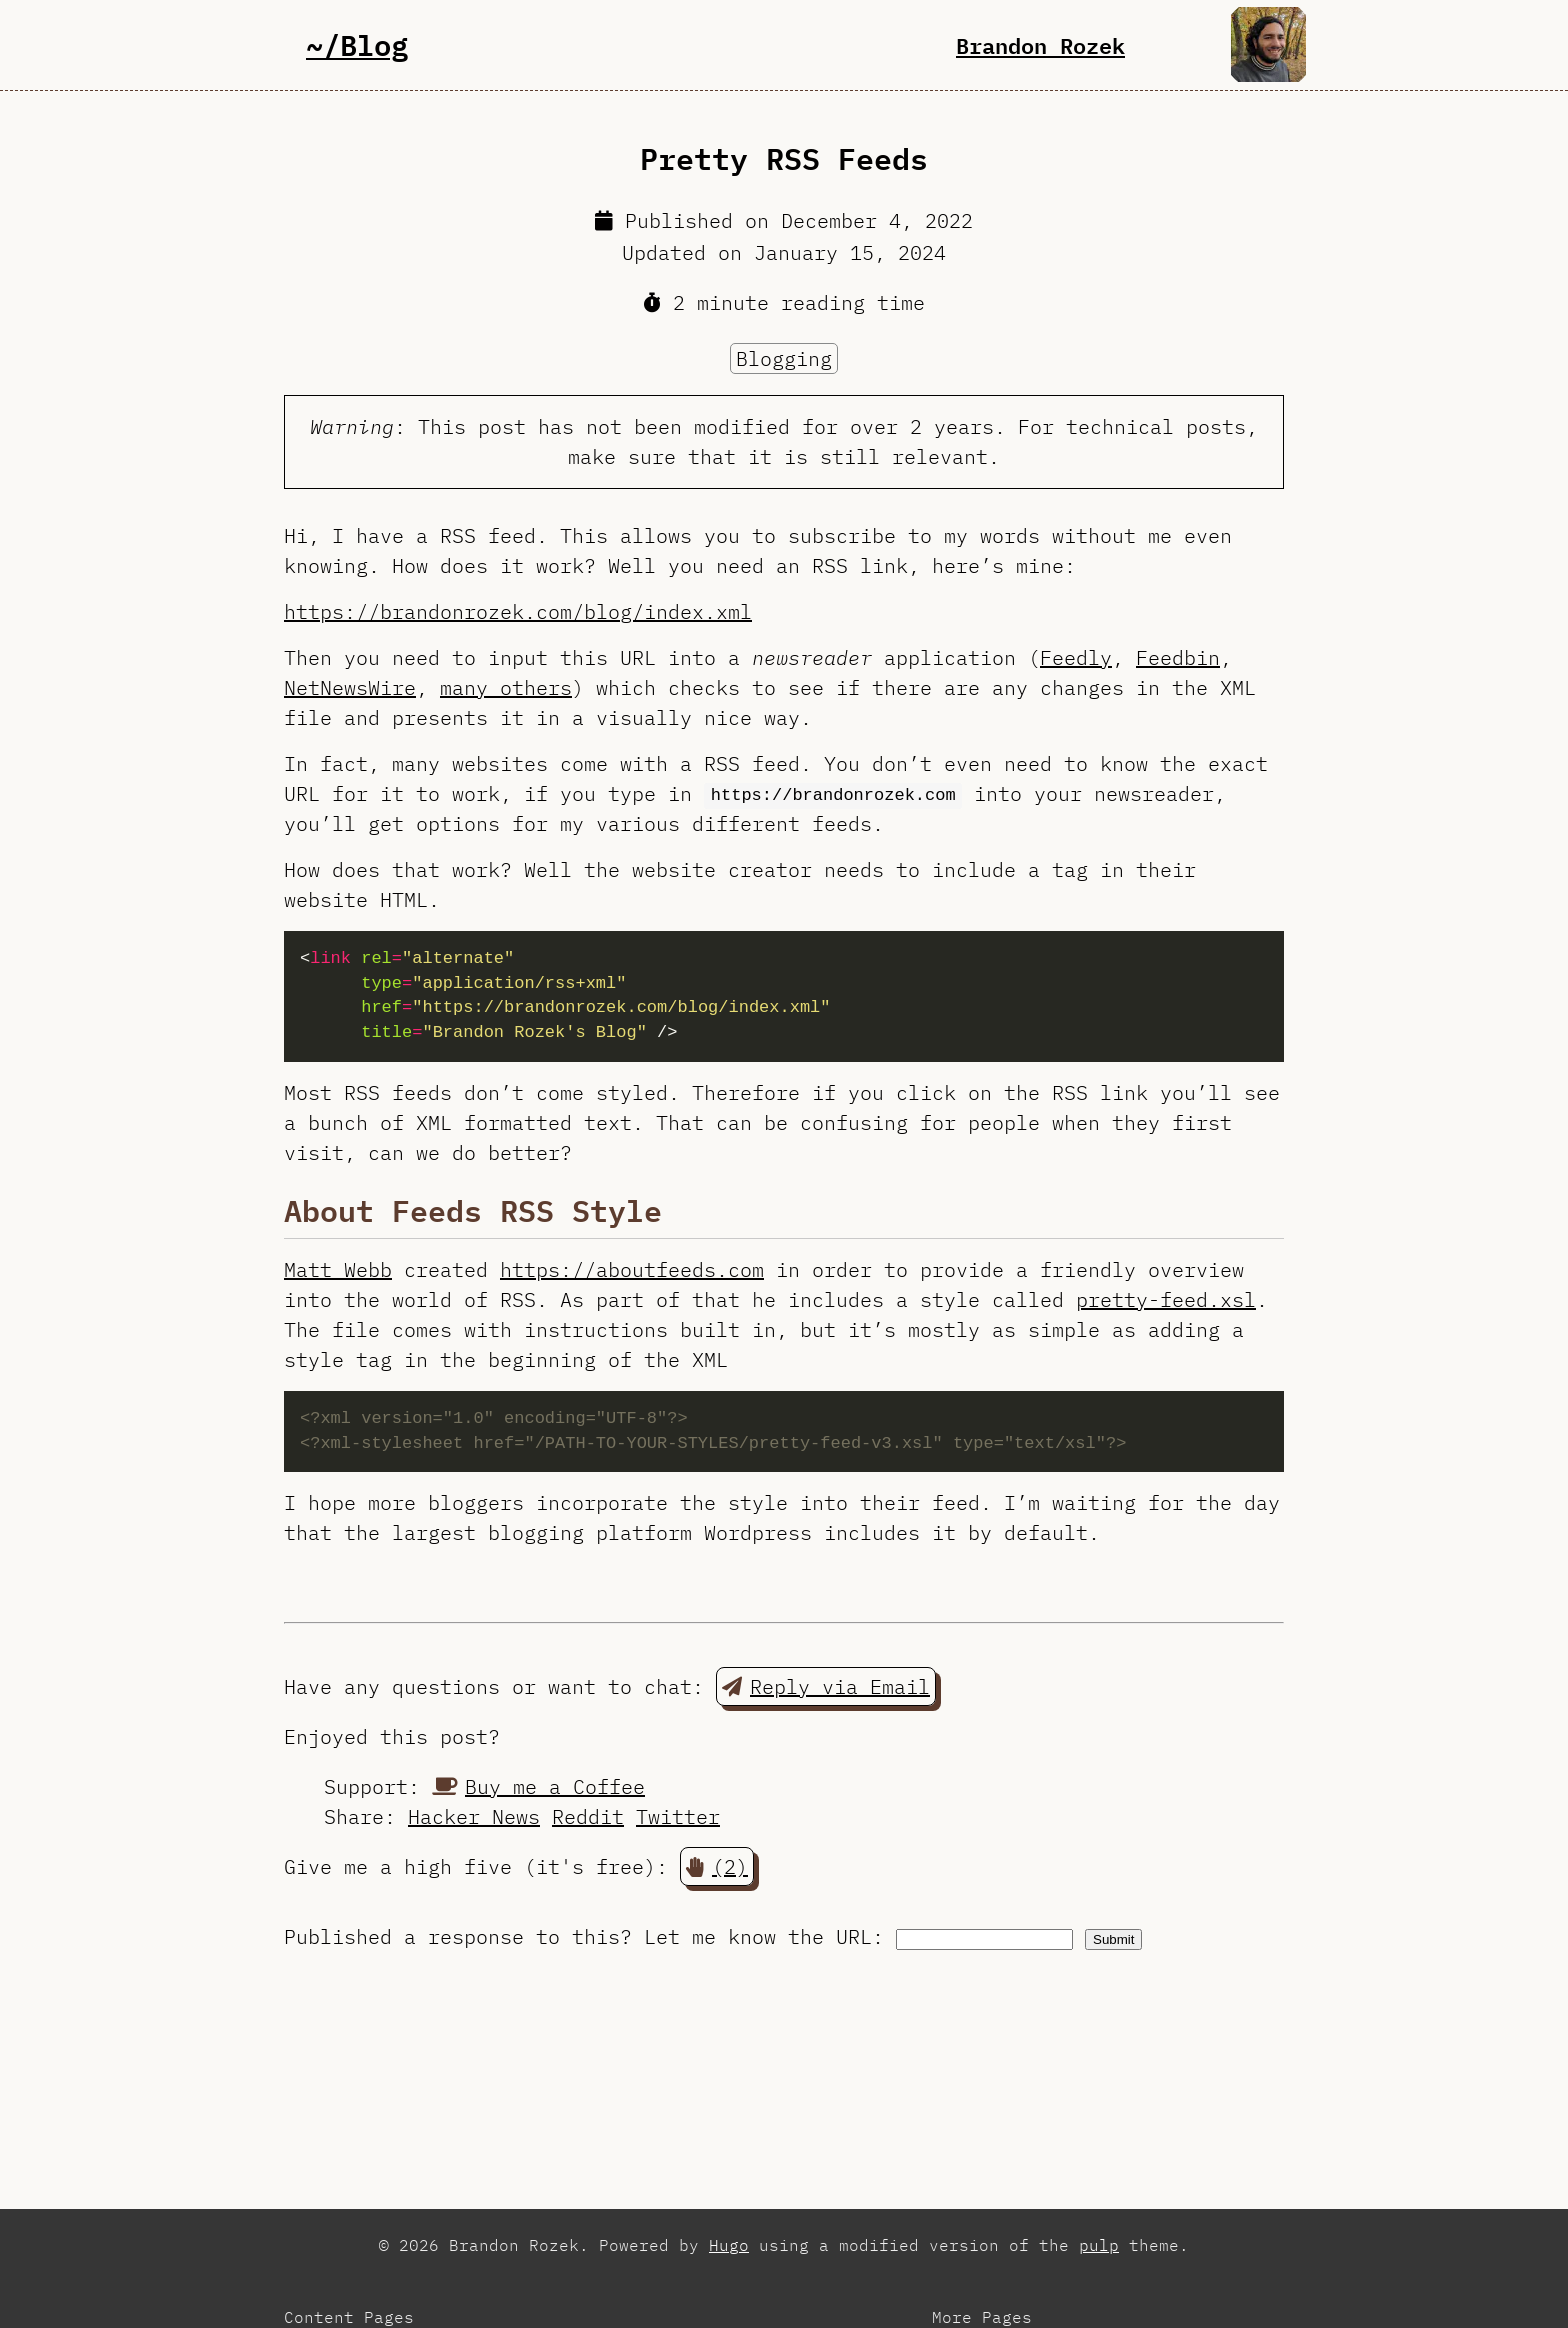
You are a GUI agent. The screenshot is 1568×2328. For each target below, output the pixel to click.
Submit (1113, 1939)
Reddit (588, 1816)
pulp (1099, 2245)
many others (506, 687)
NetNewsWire (350, 687)
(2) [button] (717, 1866)
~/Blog (357, 44)
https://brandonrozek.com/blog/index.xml (518, 611)
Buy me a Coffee (538, 1786)
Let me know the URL (758, 1936)
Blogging (784, 358)
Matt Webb (338, 1269)
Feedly (1076, 657)
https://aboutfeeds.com (632, 1269)
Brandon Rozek (1040, 45)
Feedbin (1178, 657)
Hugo (729, 2245)
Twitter (678, 1816)
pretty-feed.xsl (1166, 1299)
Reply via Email (826, 1686)
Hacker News (474, 1816)
